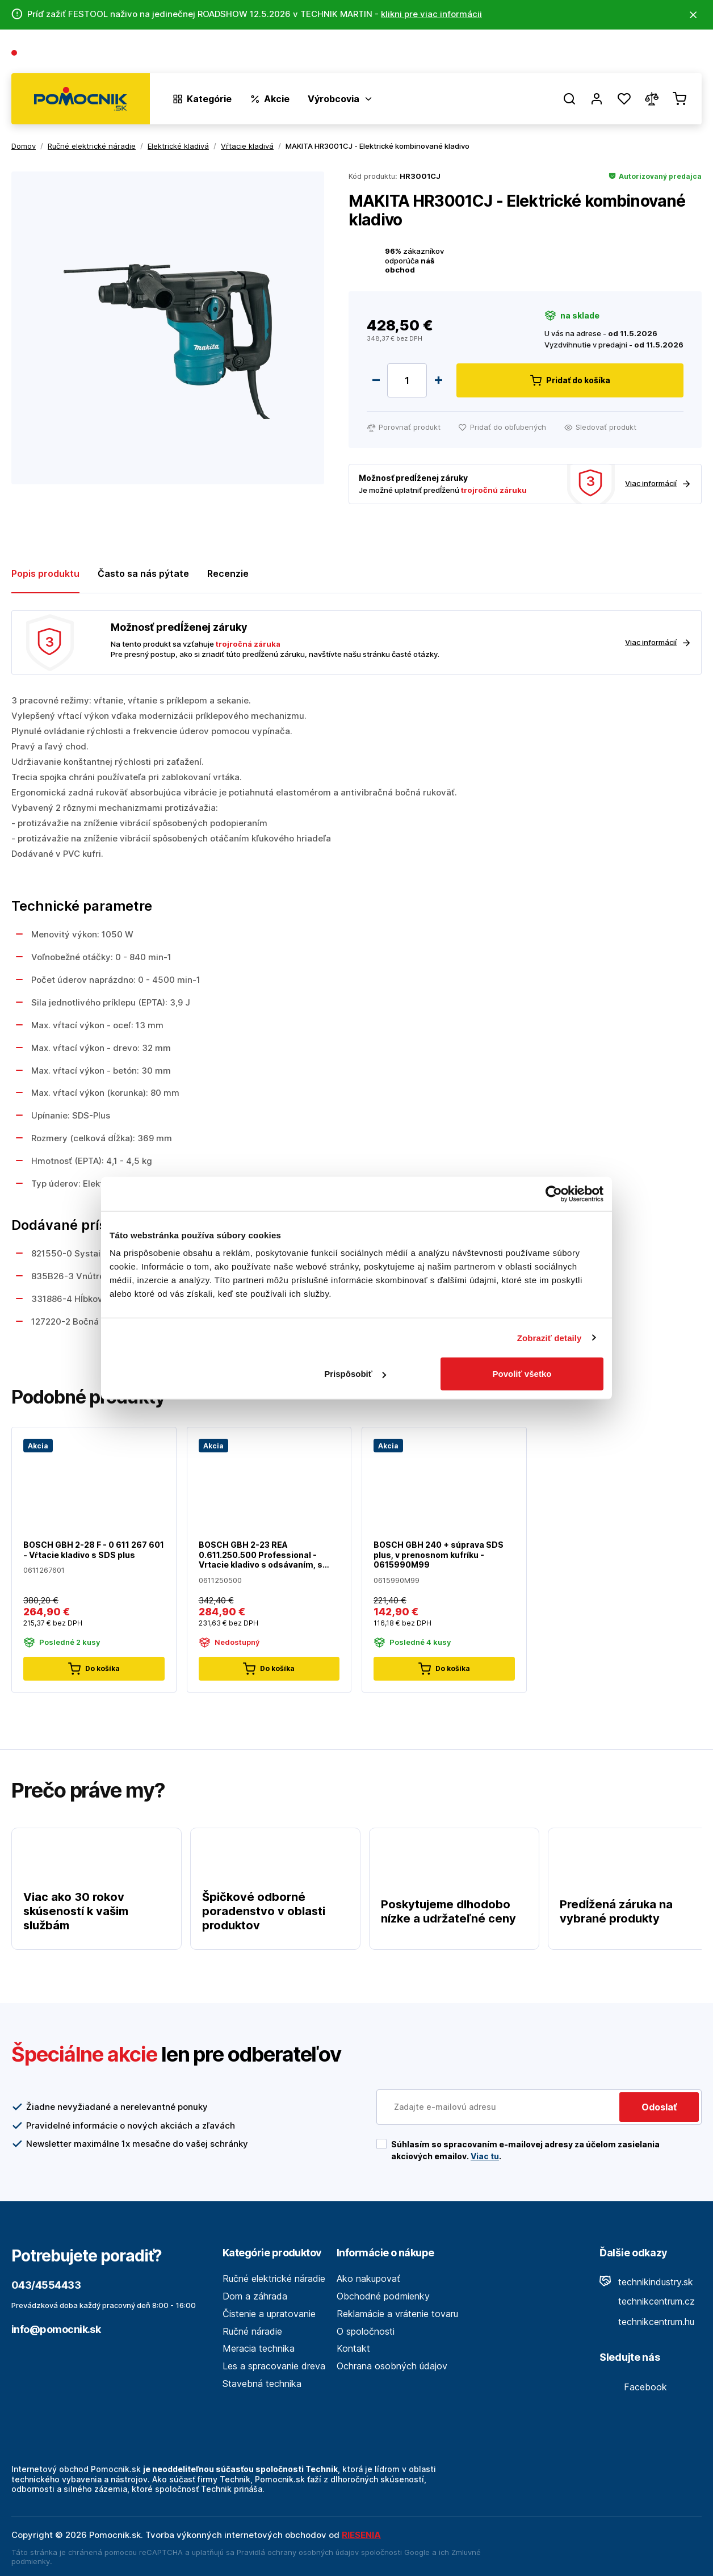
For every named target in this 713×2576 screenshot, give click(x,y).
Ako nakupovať (368, 2278)
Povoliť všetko (522, 1374)
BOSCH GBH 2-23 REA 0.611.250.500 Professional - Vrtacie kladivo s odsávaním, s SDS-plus (260, 1555)
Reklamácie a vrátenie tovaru (397, 2313)
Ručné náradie (252, 2331)
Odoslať (659, 2107)
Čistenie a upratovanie (269, 2313)
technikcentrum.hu (646, 2321)
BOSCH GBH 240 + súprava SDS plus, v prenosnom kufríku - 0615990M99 (439, 1554)
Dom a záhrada (255, 2296)
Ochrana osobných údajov (392, 2366)
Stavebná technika (262, 2383)
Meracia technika (259, 2348)
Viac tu (485, 2156)
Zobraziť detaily (549, 1337)
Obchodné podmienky (383, 2296)
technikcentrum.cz (647, 2301)
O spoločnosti (538, 53)
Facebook (633, 2387)
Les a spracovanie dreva (274, 2366)
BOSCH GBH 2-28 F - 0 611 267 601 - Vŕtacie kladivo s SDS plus (93, 1550)
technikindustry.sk (646, 2282)
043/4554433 (52, 53)
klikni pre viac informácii (431, 14)
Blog (591, 53)
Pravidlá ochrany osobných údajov (298, 2552)
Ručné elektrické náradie (274, 2278)
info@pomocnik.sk (55, 2329)
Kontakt (685, 53)
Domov (23, 145)
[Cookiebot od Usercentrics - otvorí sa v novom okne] (553, 1193)
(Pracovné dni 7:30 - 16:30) (140, 53)
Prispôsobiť (355, 1374)
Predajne (634, 53)
